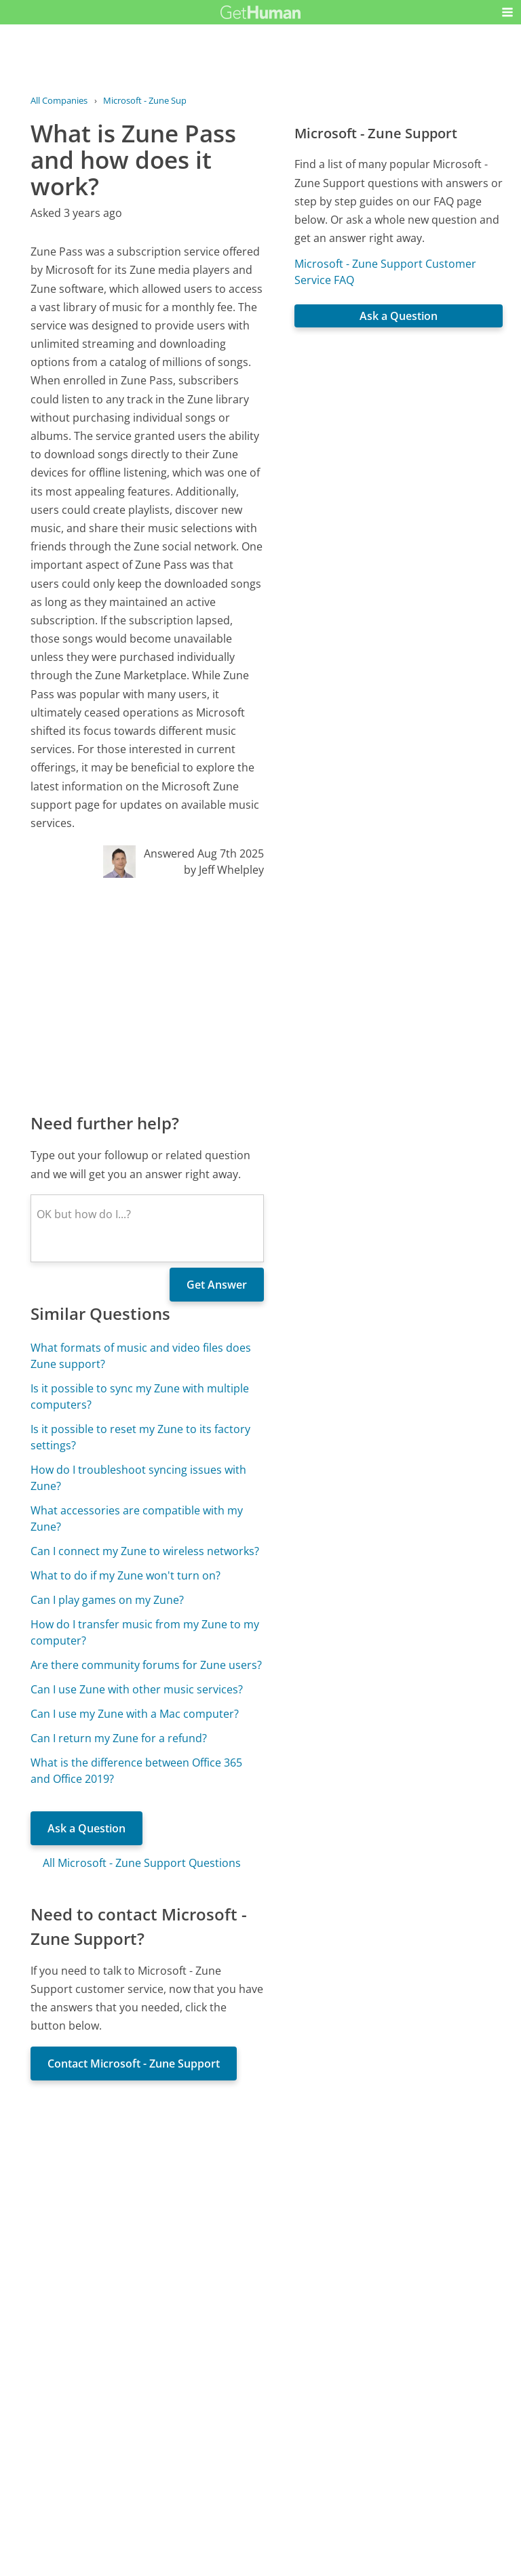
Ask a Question (86, 1828)
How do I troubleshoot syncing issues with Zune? (138, 1477)
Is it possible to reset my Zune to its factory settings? (140, 1437)
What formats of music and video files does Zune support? (141, 1355)
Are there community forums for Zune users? (146, 1664)
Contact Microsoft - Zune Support (133, 2063)
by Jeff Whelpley (224, 869)
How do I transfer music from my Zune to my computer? (145, 1632)
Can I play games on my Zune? (107, 1599)
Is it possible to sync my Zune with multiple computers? (140, 1396)
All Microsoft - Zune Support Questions (142, 1862)
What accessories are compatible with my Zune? (137, 1518)
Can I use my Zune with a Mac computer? (135, 1713)
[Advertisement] (147, 994)
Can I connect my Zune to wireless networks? (145, 1551)
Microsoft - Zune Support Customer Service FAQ (385, 271)
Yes (287, 2382)
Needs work (338, 2382)
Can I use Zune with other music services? (137, 1689)
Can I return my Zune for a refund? (119, 1738)
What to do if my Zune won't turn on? (125, 1575)
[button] (507, 12)
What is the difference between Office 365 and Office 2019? (136, 1770)
